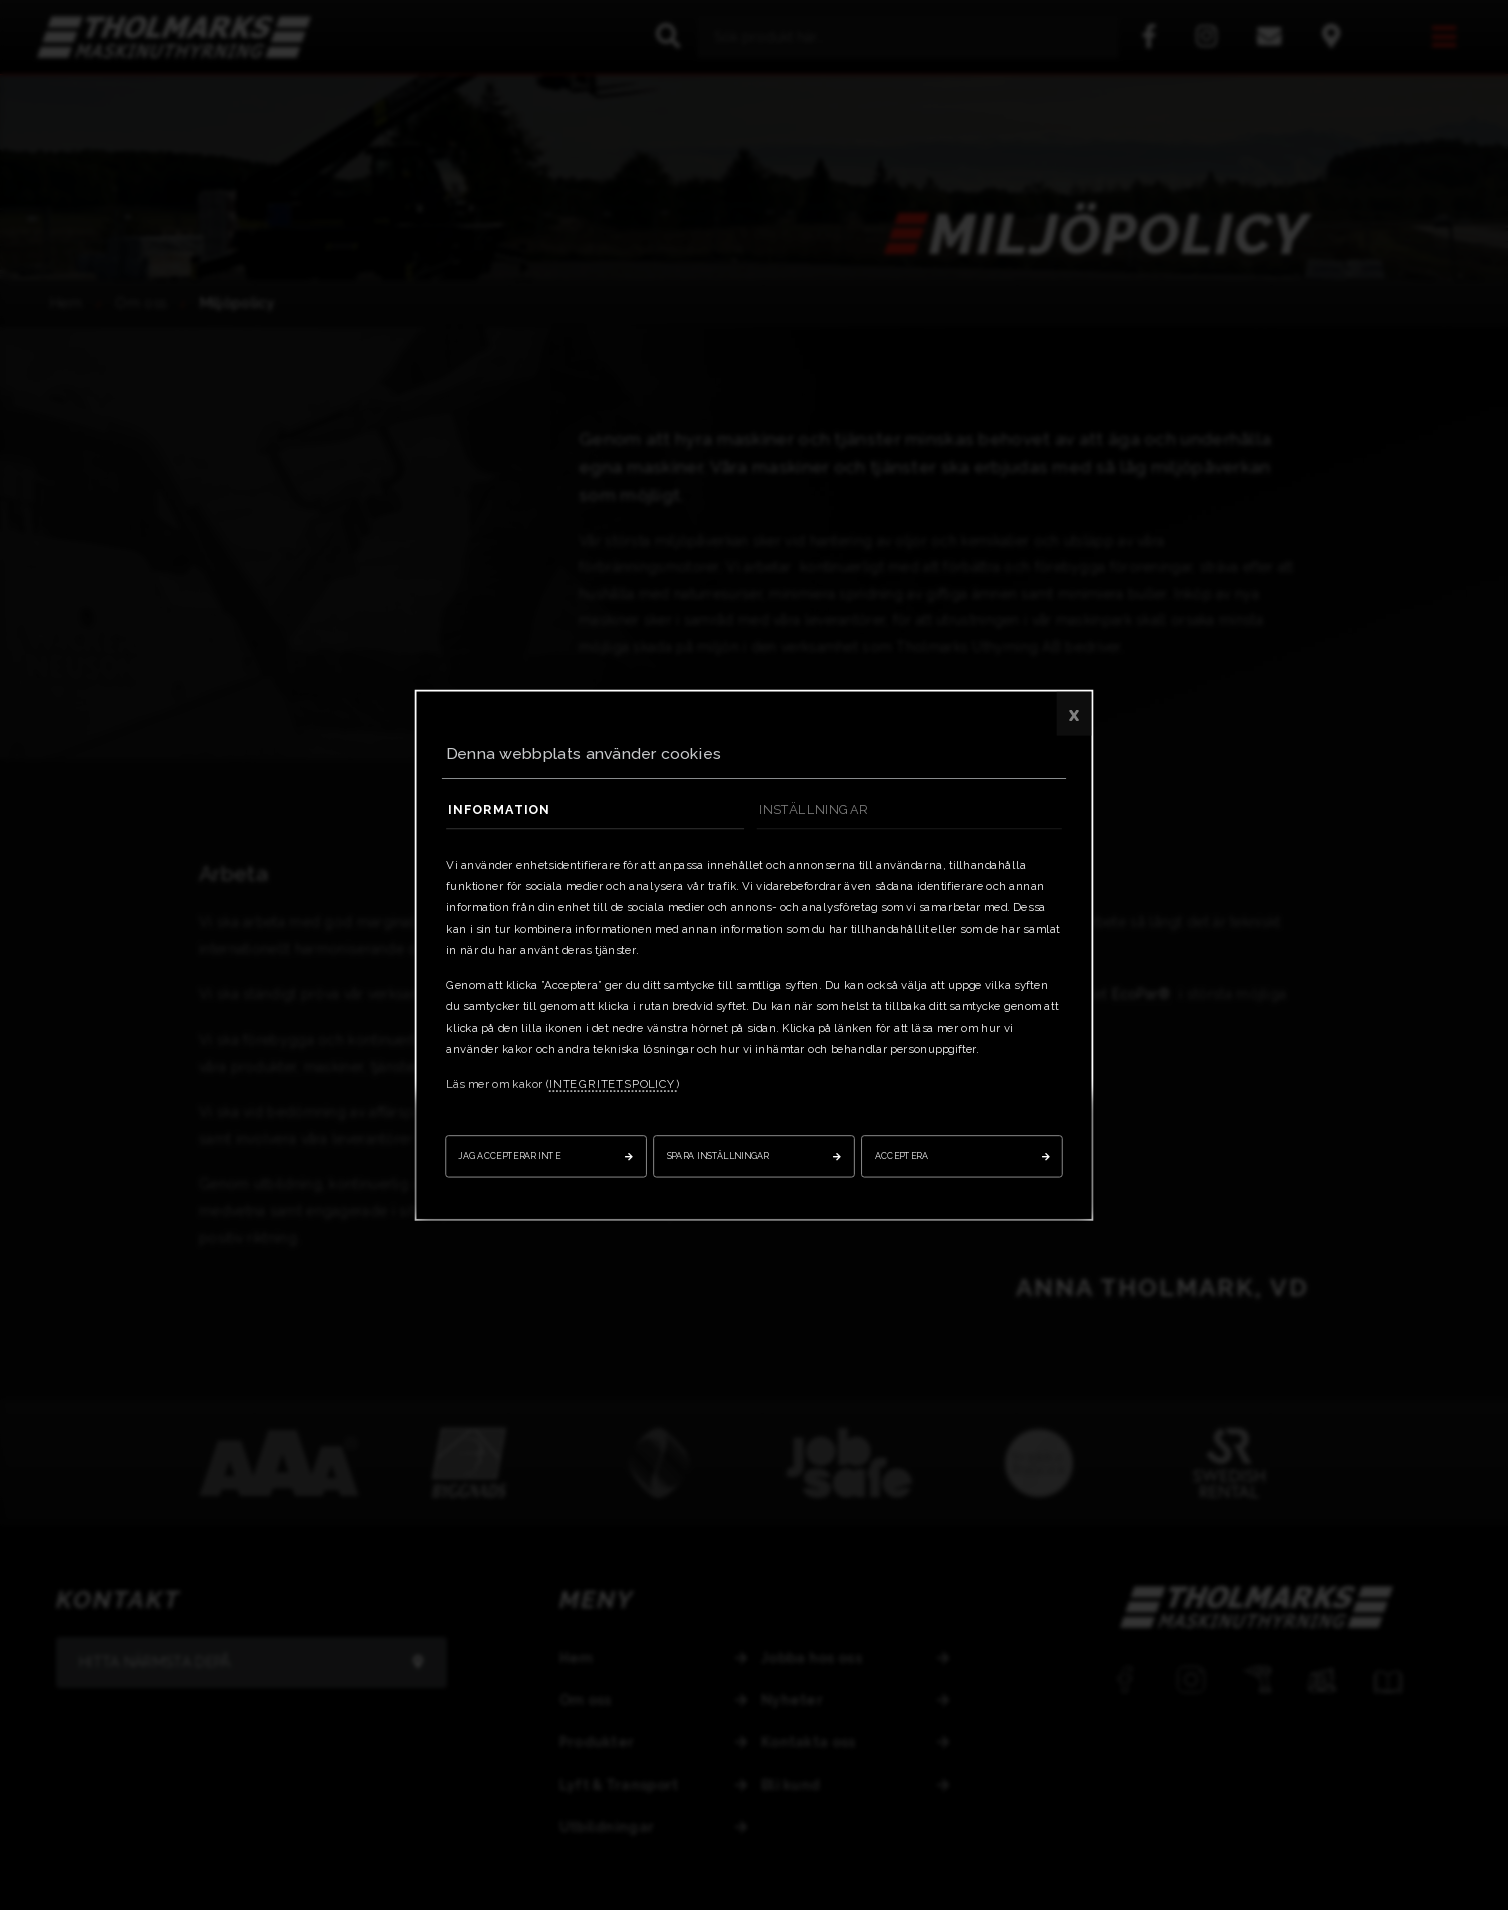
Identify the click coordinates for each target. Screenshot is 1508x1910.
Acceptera (901, 1156)
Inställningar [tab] (813, 809)
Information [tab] (499, 809)
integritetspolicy (613, 1084)
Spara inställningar (718, 1156)
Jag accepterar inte (509, 1156)
